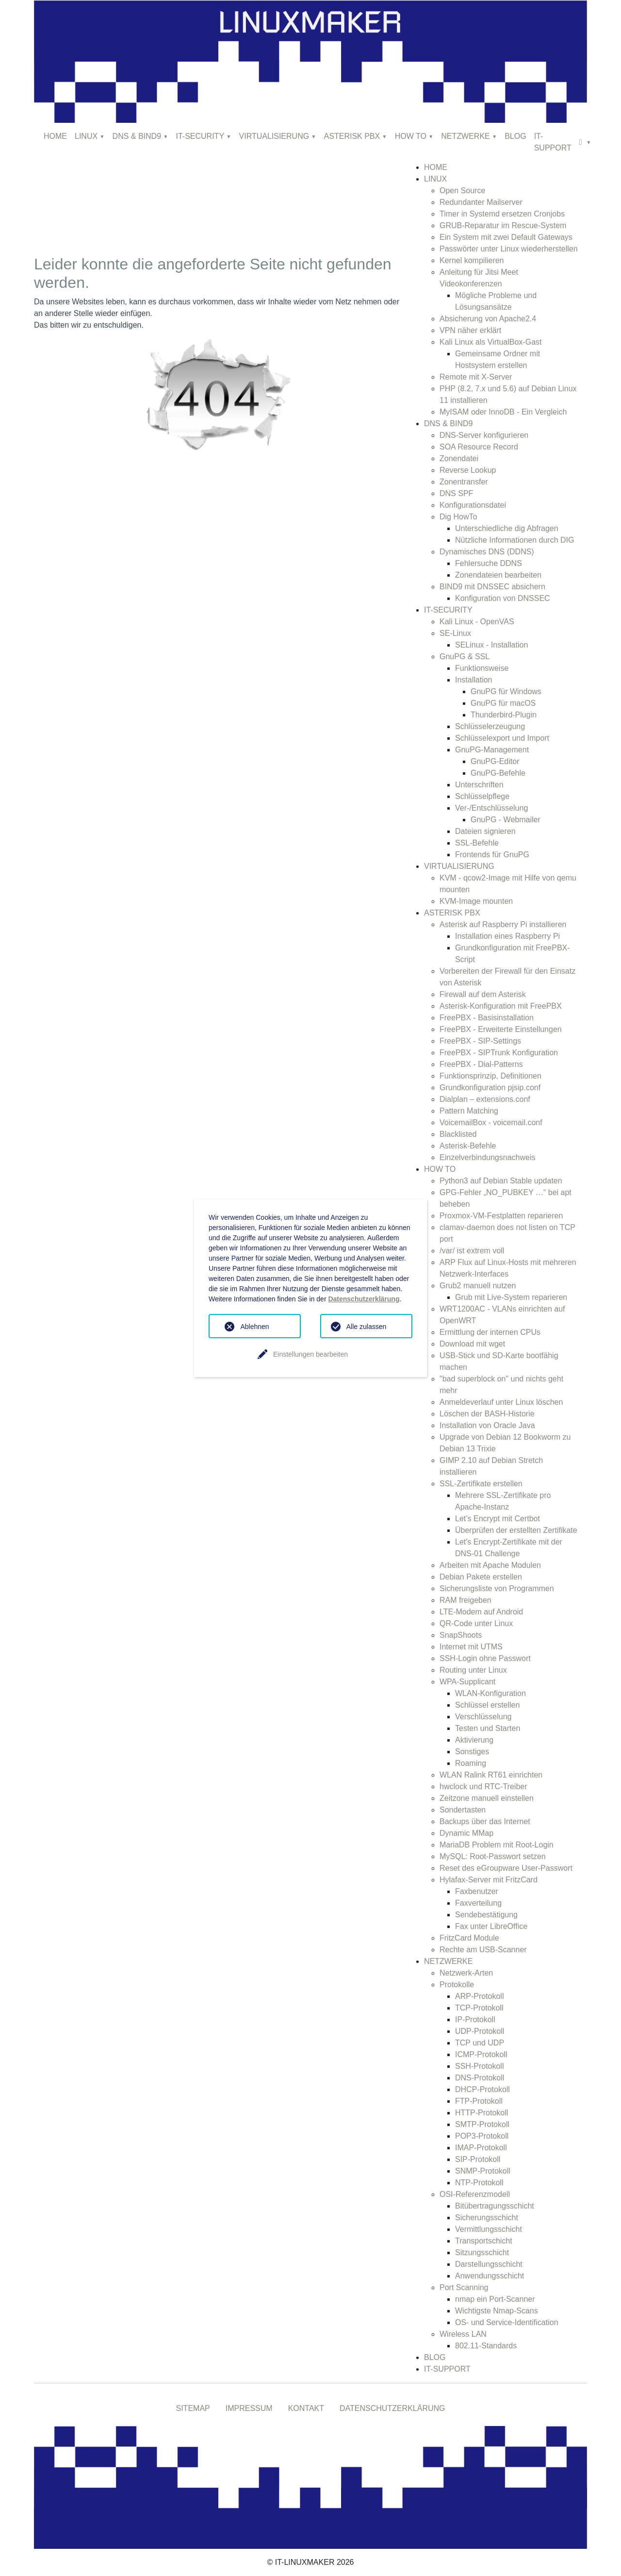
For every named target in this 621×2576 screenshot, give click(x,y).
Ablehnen (254, 1326)
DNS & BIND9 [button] (137, 136)
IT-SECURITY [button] (200, 136)
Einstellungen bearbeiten (310, 1354)
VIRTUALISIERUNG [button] (274, 136)
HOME (55, 136)
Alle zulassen (366, 1326)
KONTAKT (306, 2408)
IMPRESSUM (249, 2408)
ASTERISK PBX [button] (352, 136)
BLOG (515, 136)
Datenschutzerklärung (363, 1299)
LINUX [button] (86, 136)
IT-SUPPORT (553, 142)
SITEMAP (193, 2408)
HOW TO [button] (410, 136)
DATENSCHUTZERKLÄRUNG (392, 2408)
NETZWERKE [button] (465, 136)
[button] (585, 142)
